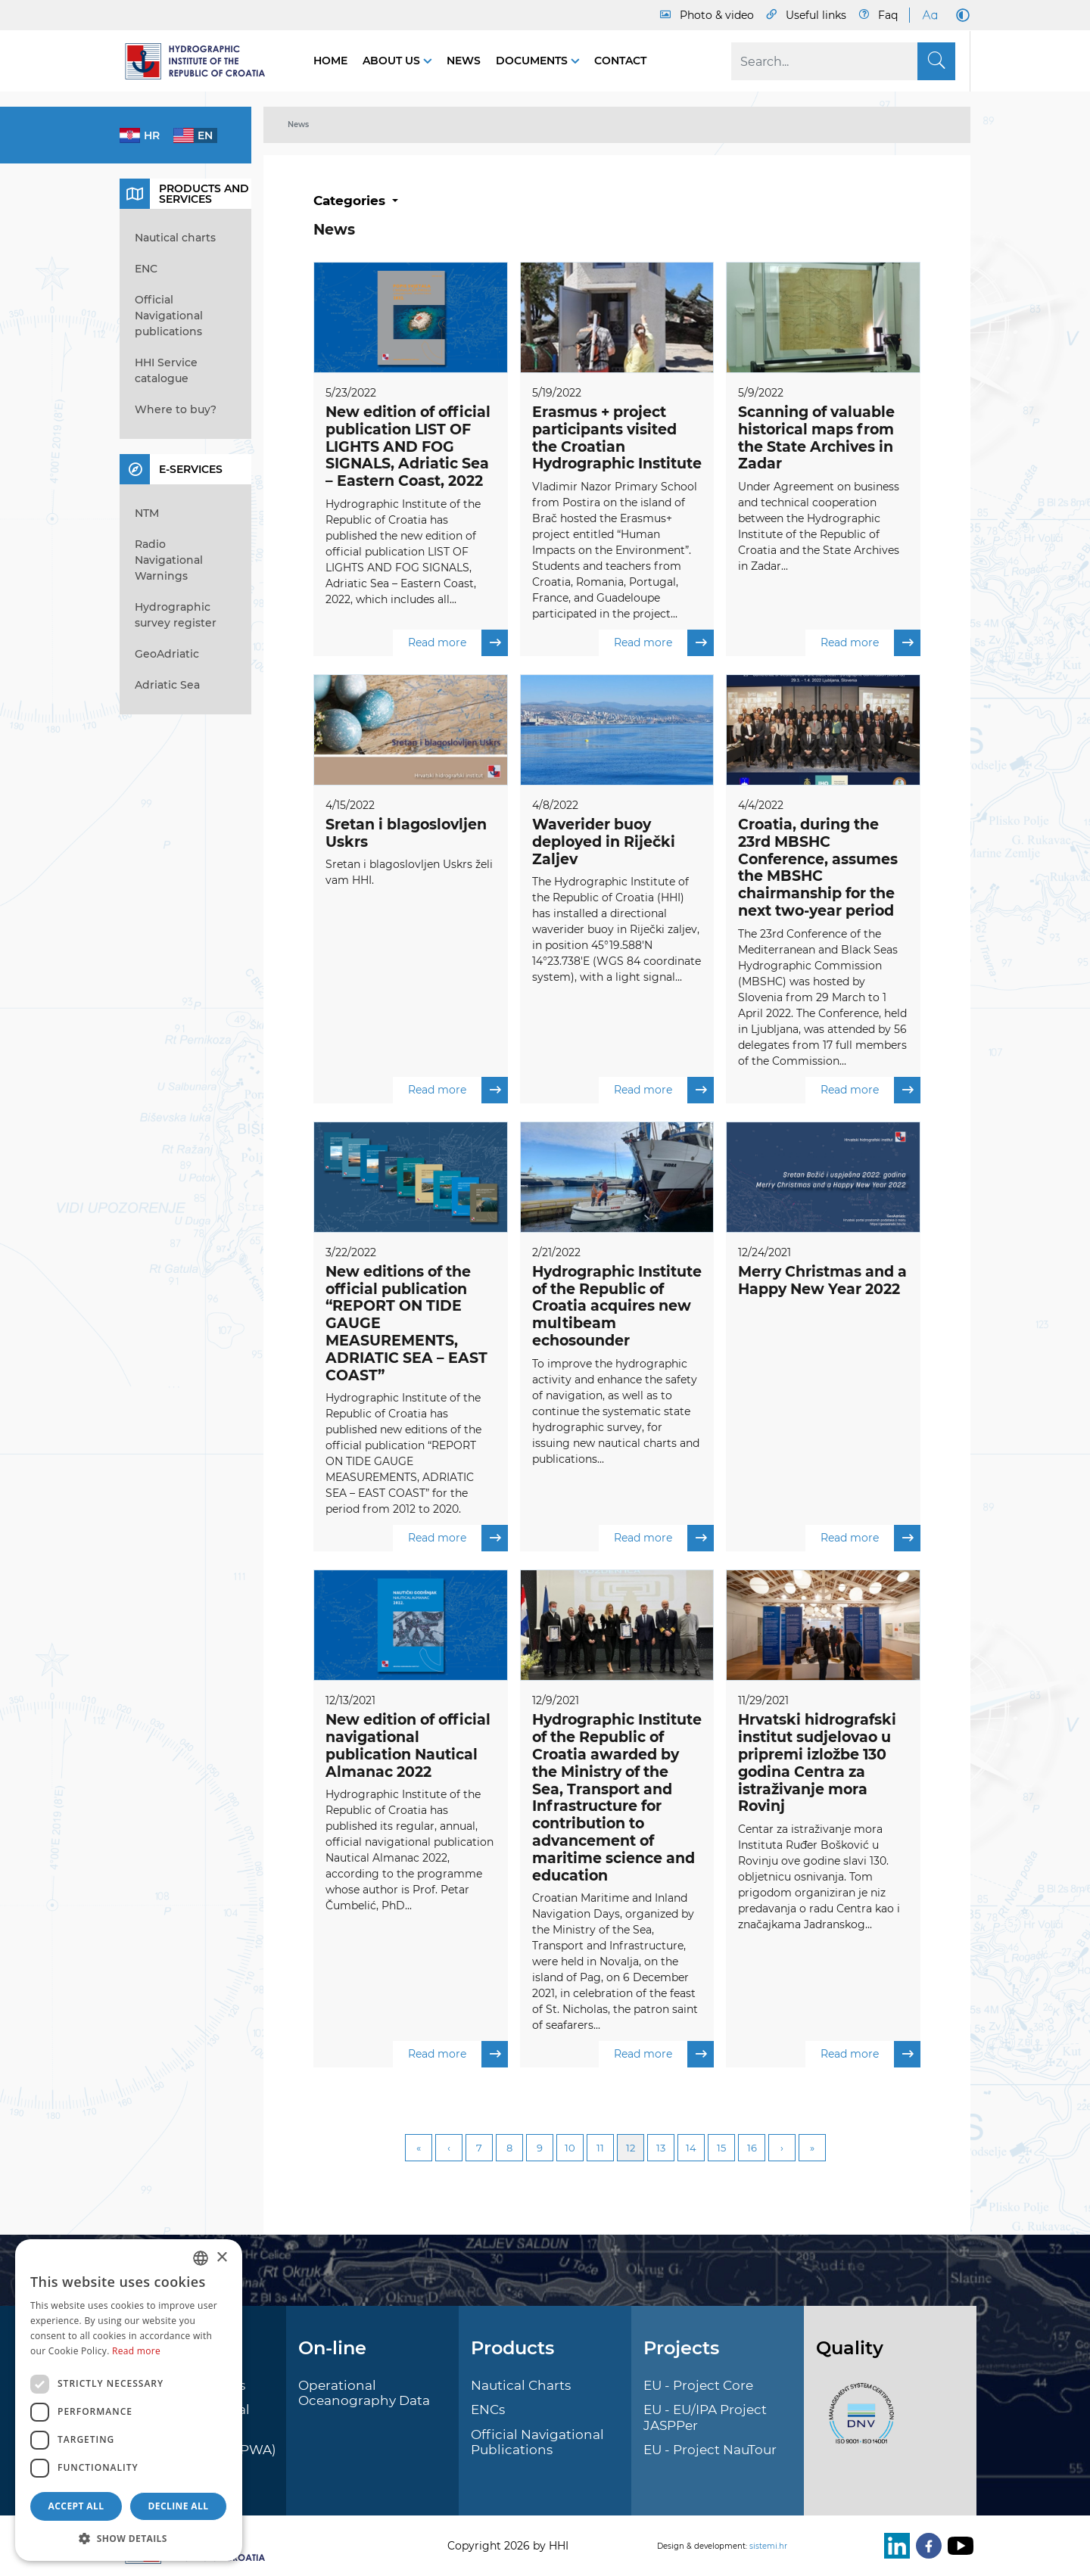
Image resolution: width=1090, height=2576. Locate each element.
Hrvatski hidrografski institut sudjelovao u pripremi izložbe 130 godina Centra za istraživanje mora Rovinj (817, 1763)
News (464, 60)
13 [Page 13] (660, 2148)
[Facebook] (926, 2546)
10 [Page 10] (570, 2148)
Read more (458, 643)
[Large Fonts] (929, 15)
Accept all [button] (76, 2506)
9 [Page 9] (540, 2148)
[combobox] (200, 2258)
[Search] (843, 61)
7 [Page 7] (479, 2148)
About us (393, 60)
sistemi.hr (768, 2546)
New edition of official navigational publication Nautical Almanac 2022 (407, 1746)
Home (330, 60)
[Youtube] (957, 2546)
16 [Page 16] (752, 2148)
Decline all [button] (178, 2506)
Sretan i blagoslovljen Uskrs (406, 833)
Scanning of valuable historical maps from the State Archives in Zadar (816, 437)
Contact (620, 60)
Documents (533, 60)
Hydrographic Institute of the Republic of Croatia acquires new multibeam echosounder (617, 1306)
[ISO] (857, 2421)
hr (152, 135)
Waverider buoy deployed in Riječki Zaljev (603, 842)
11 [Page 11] (600, 2148)
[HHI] (201, 61)
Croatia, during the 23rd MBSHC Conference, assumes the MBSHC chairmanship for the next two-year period (818, 867)
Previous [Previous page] (448, 2148)
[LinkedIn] (894, 2546)
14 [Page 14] (691, 2148)
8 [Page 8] (509, 2148)
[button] (128, 2538)
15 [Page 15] (721, 2148)
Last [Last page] (812, 2148)
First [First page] (418, 2148)
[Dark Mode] (959, 15)
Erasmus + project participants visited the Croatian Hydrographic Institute (617, 437)
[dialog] (128, 2400)
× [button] (221, 2257)
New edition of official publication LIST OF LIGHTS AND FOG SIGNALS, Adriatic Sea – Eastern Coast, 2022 (407, 446)
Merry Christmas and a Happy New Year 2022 (822, 1280)
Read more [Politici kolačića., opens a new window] (136, 2350)
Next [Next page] (782, 2148)
